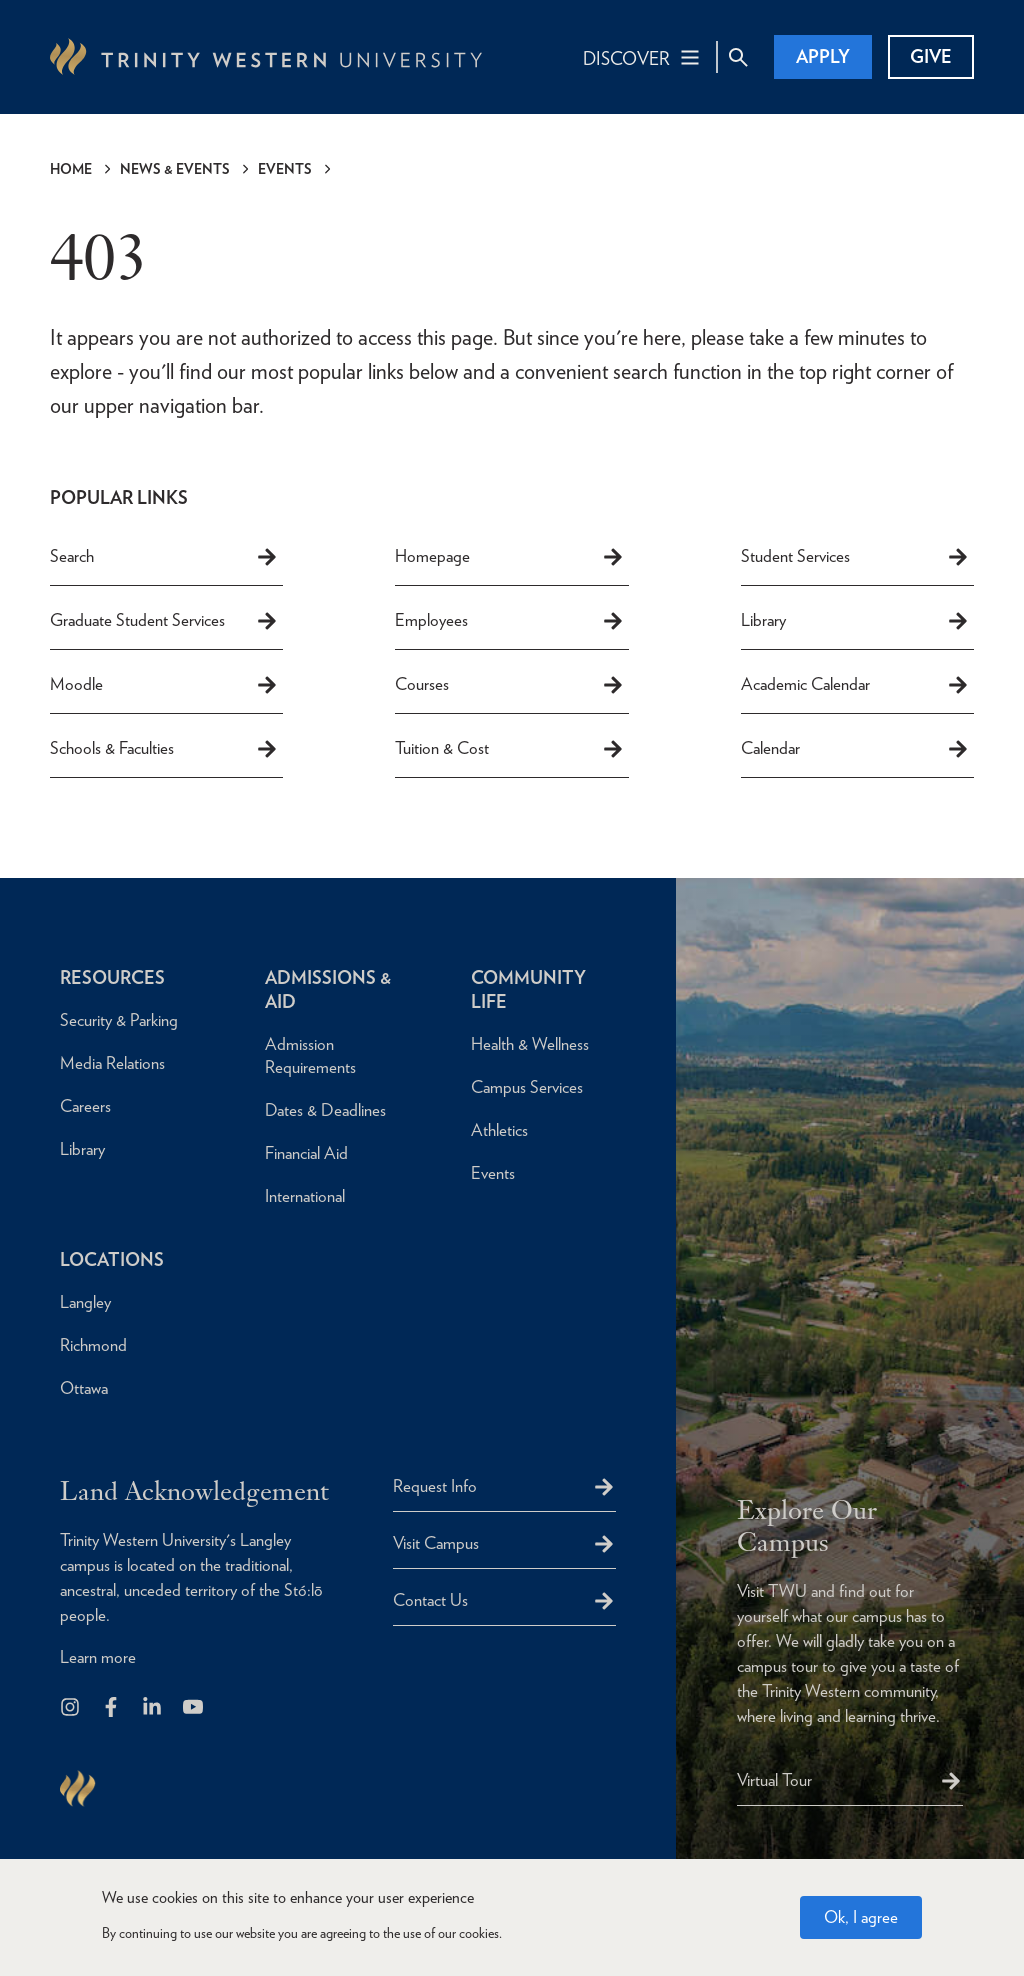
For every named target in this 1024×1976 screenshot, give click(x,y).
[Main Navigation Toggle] (642, 57)
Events (285, 169)
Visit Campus (436, 1543)
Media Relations (112, 1063)
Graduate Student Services (164, 621)
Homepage (509, 557)
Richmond (93, 1345)
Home (71, 169)
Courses (509, 685)
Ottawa (84, 1388)
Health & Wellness (530, 1044)
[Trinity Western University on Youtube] (194, 1708)
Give (931, 56)
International (305, 1196)
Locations (112, 1259)
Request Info (435, 1486)
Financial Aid (306, 1153)
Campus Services (527, 1087)
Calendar (855, 749)
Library (855, 621)
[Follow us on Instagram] (71, 1708)
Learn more (98, 1657)
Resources (112, 977)
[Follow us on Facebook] (112, 1708)
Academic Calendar (855, 685)
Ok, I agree (861, 1917)
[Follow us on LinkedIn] (153, 1708)
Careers (85, 1106)
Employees (509, 621)
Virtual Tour (774, 1780)
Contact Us (430, 1600)
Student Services (855, 557)
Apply (823, 56)
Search (164, 557)
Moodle (164, 685)
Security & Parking (119, 1020)
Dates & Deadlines (325, 1110)
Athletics (499, 1130)
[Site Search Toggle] (738, 57)
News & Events (175, 169)
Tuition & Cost (509, 749)
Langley (85, 1302)
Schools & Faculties (164, 749)
